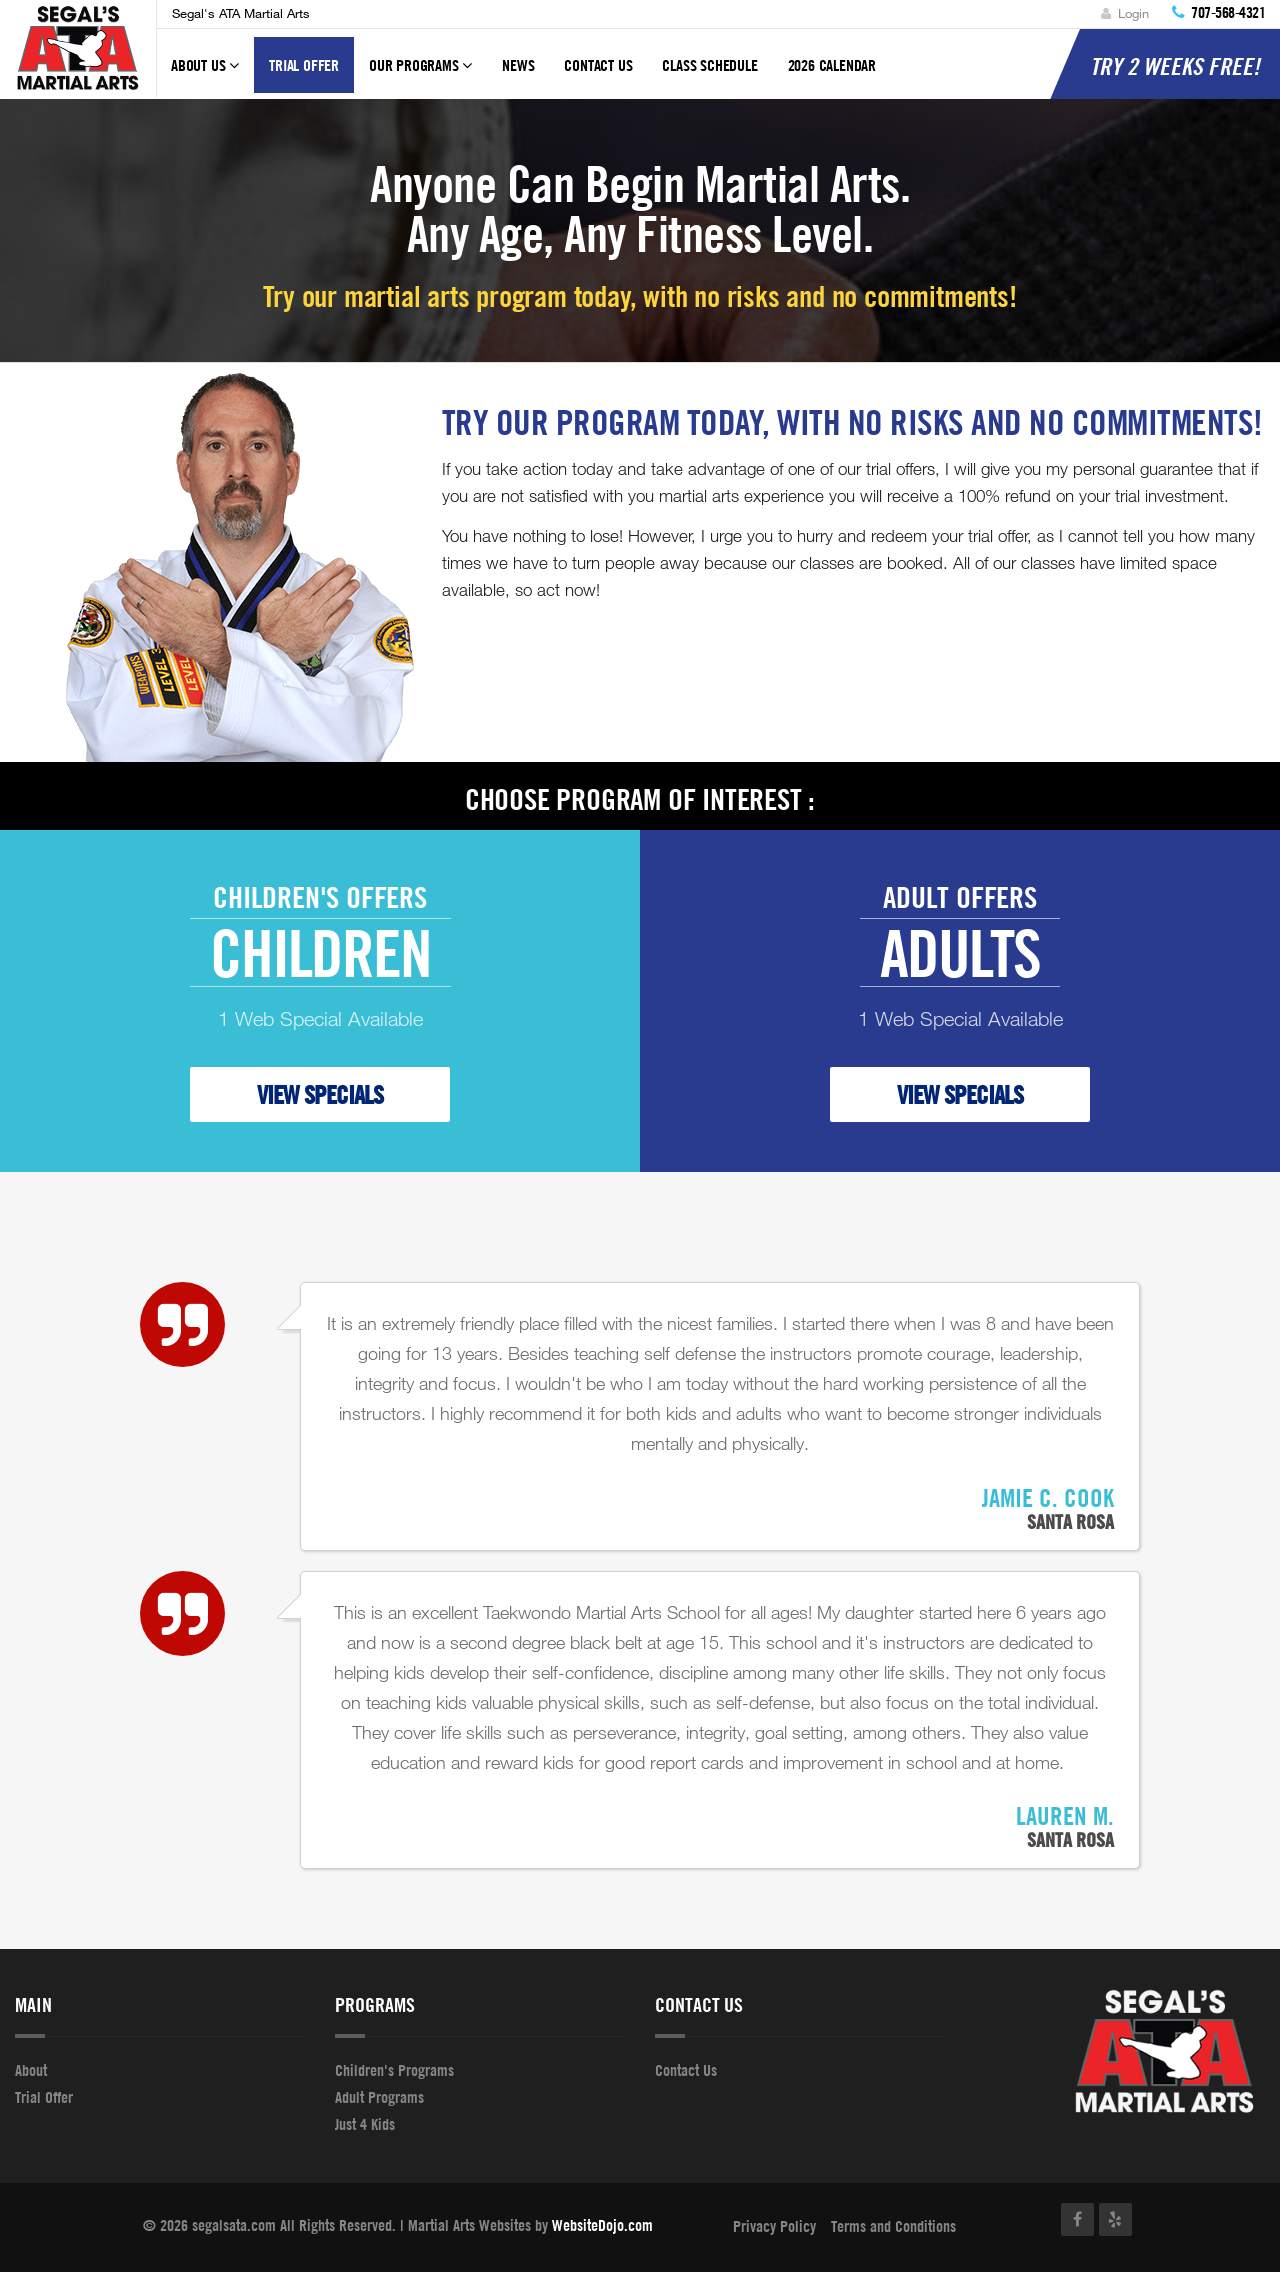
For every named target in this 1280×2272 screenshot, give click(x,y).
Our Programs (420, 74)
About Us (205, 74)
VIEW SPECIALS (320, 1094)
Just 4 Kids (365, 2124)
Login (1125, 13)
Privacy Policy (774, 2226)
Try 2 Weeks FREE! (1175, 66)
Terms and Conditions (893, 2226)
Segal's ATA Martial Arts (241, 13)
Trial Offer (304, 65)
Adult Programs (379, 2097)
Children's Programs (394, 2070)
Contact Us (598, 65)
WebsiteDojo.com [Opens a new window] (602, 2225)
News (518, 65)
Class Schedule (709, 65)
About (31, 2070)
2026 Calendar (832, 65)
